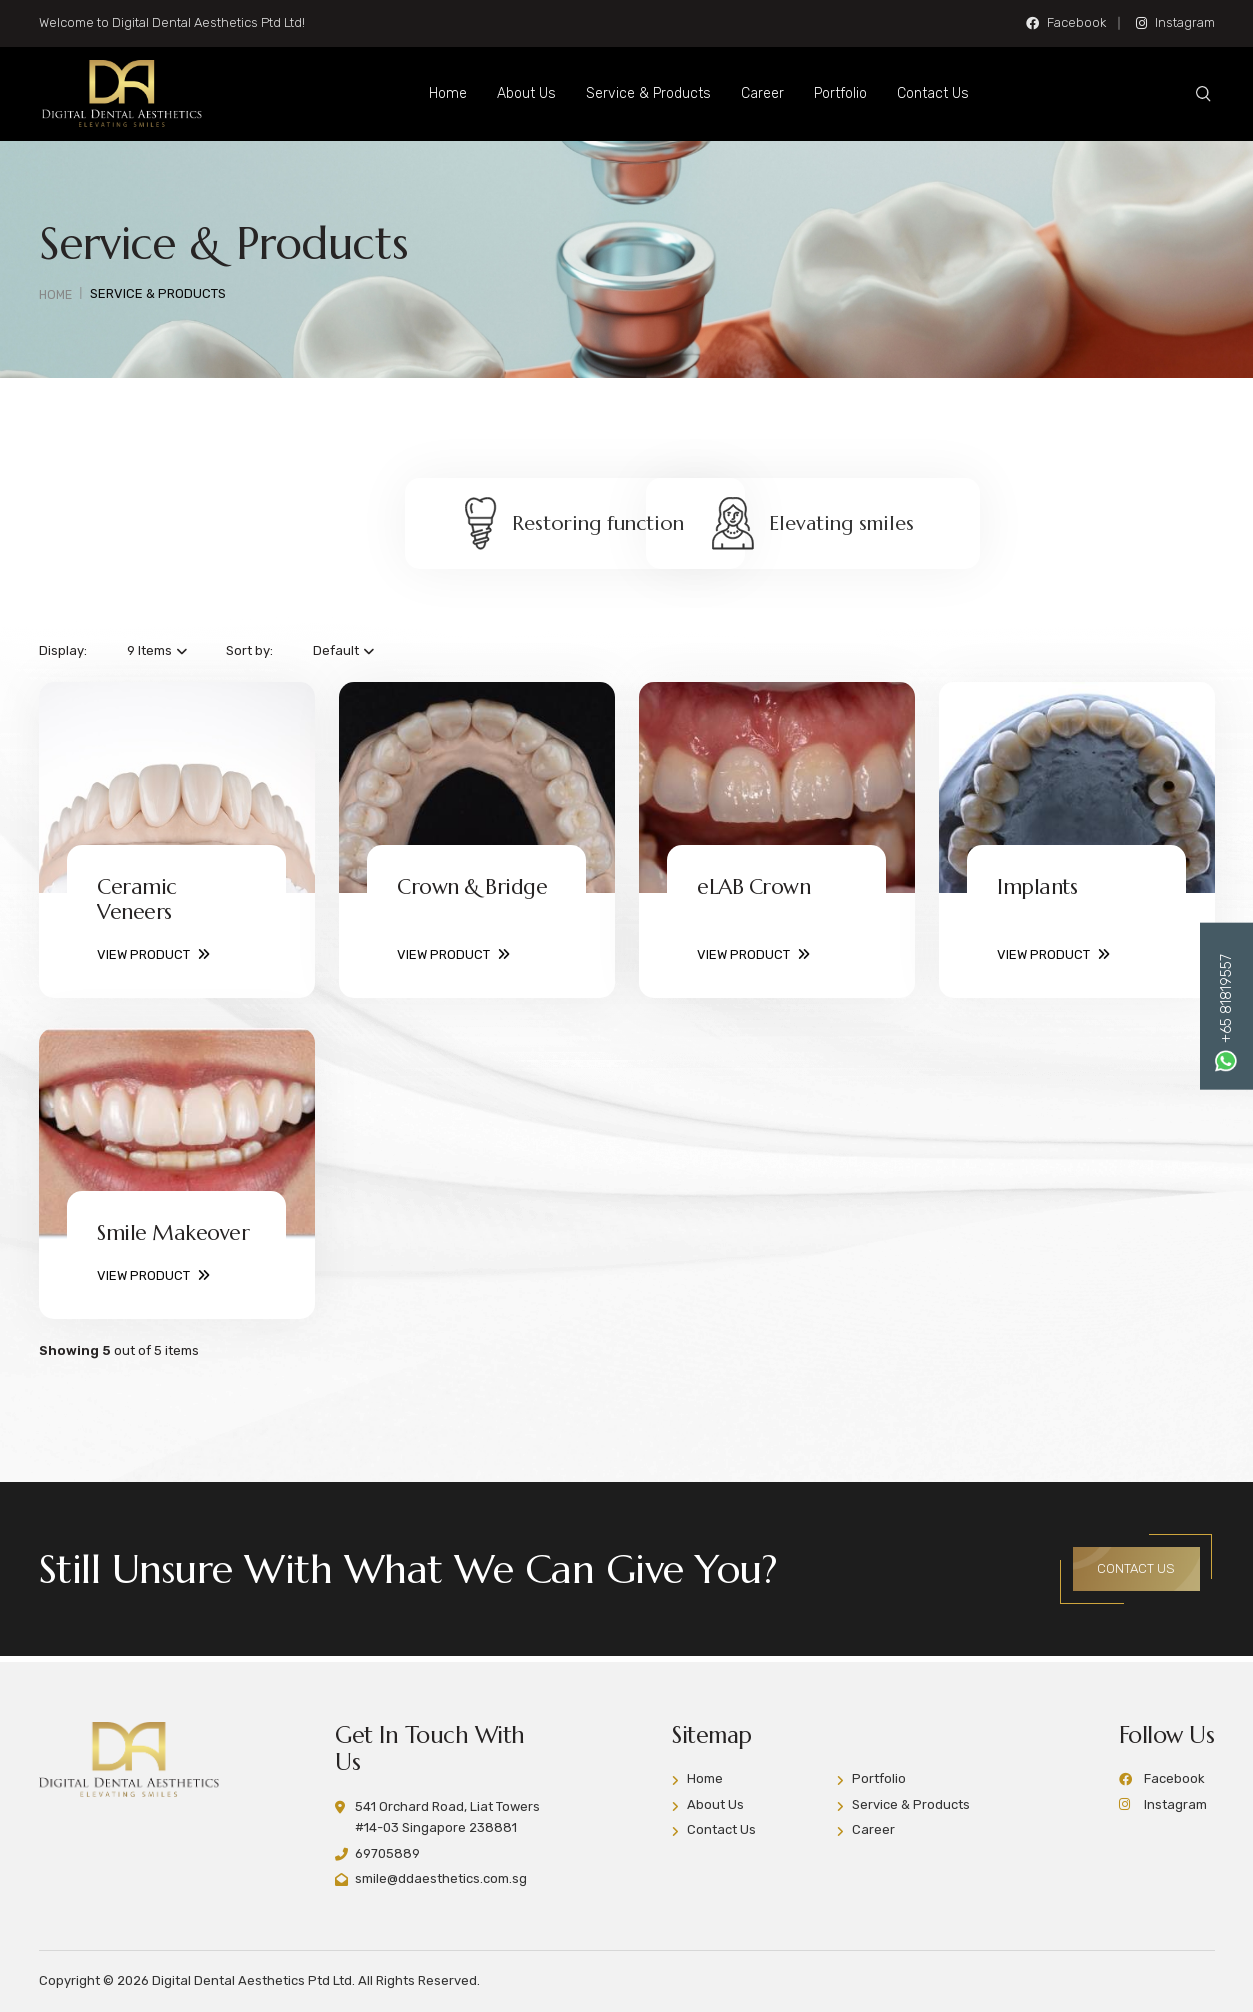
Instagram (1175, 22)
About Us (536, 93)
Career (772, 93)
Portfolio (850, 93)
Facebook (1066, 22)
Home (458, 93)
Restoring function (415, 527)
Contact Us (943, 93)
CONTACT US (1131, 1570)
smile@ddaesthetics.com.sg (441, 1878)
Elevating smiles (838, 527)
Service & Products (658, 93)
